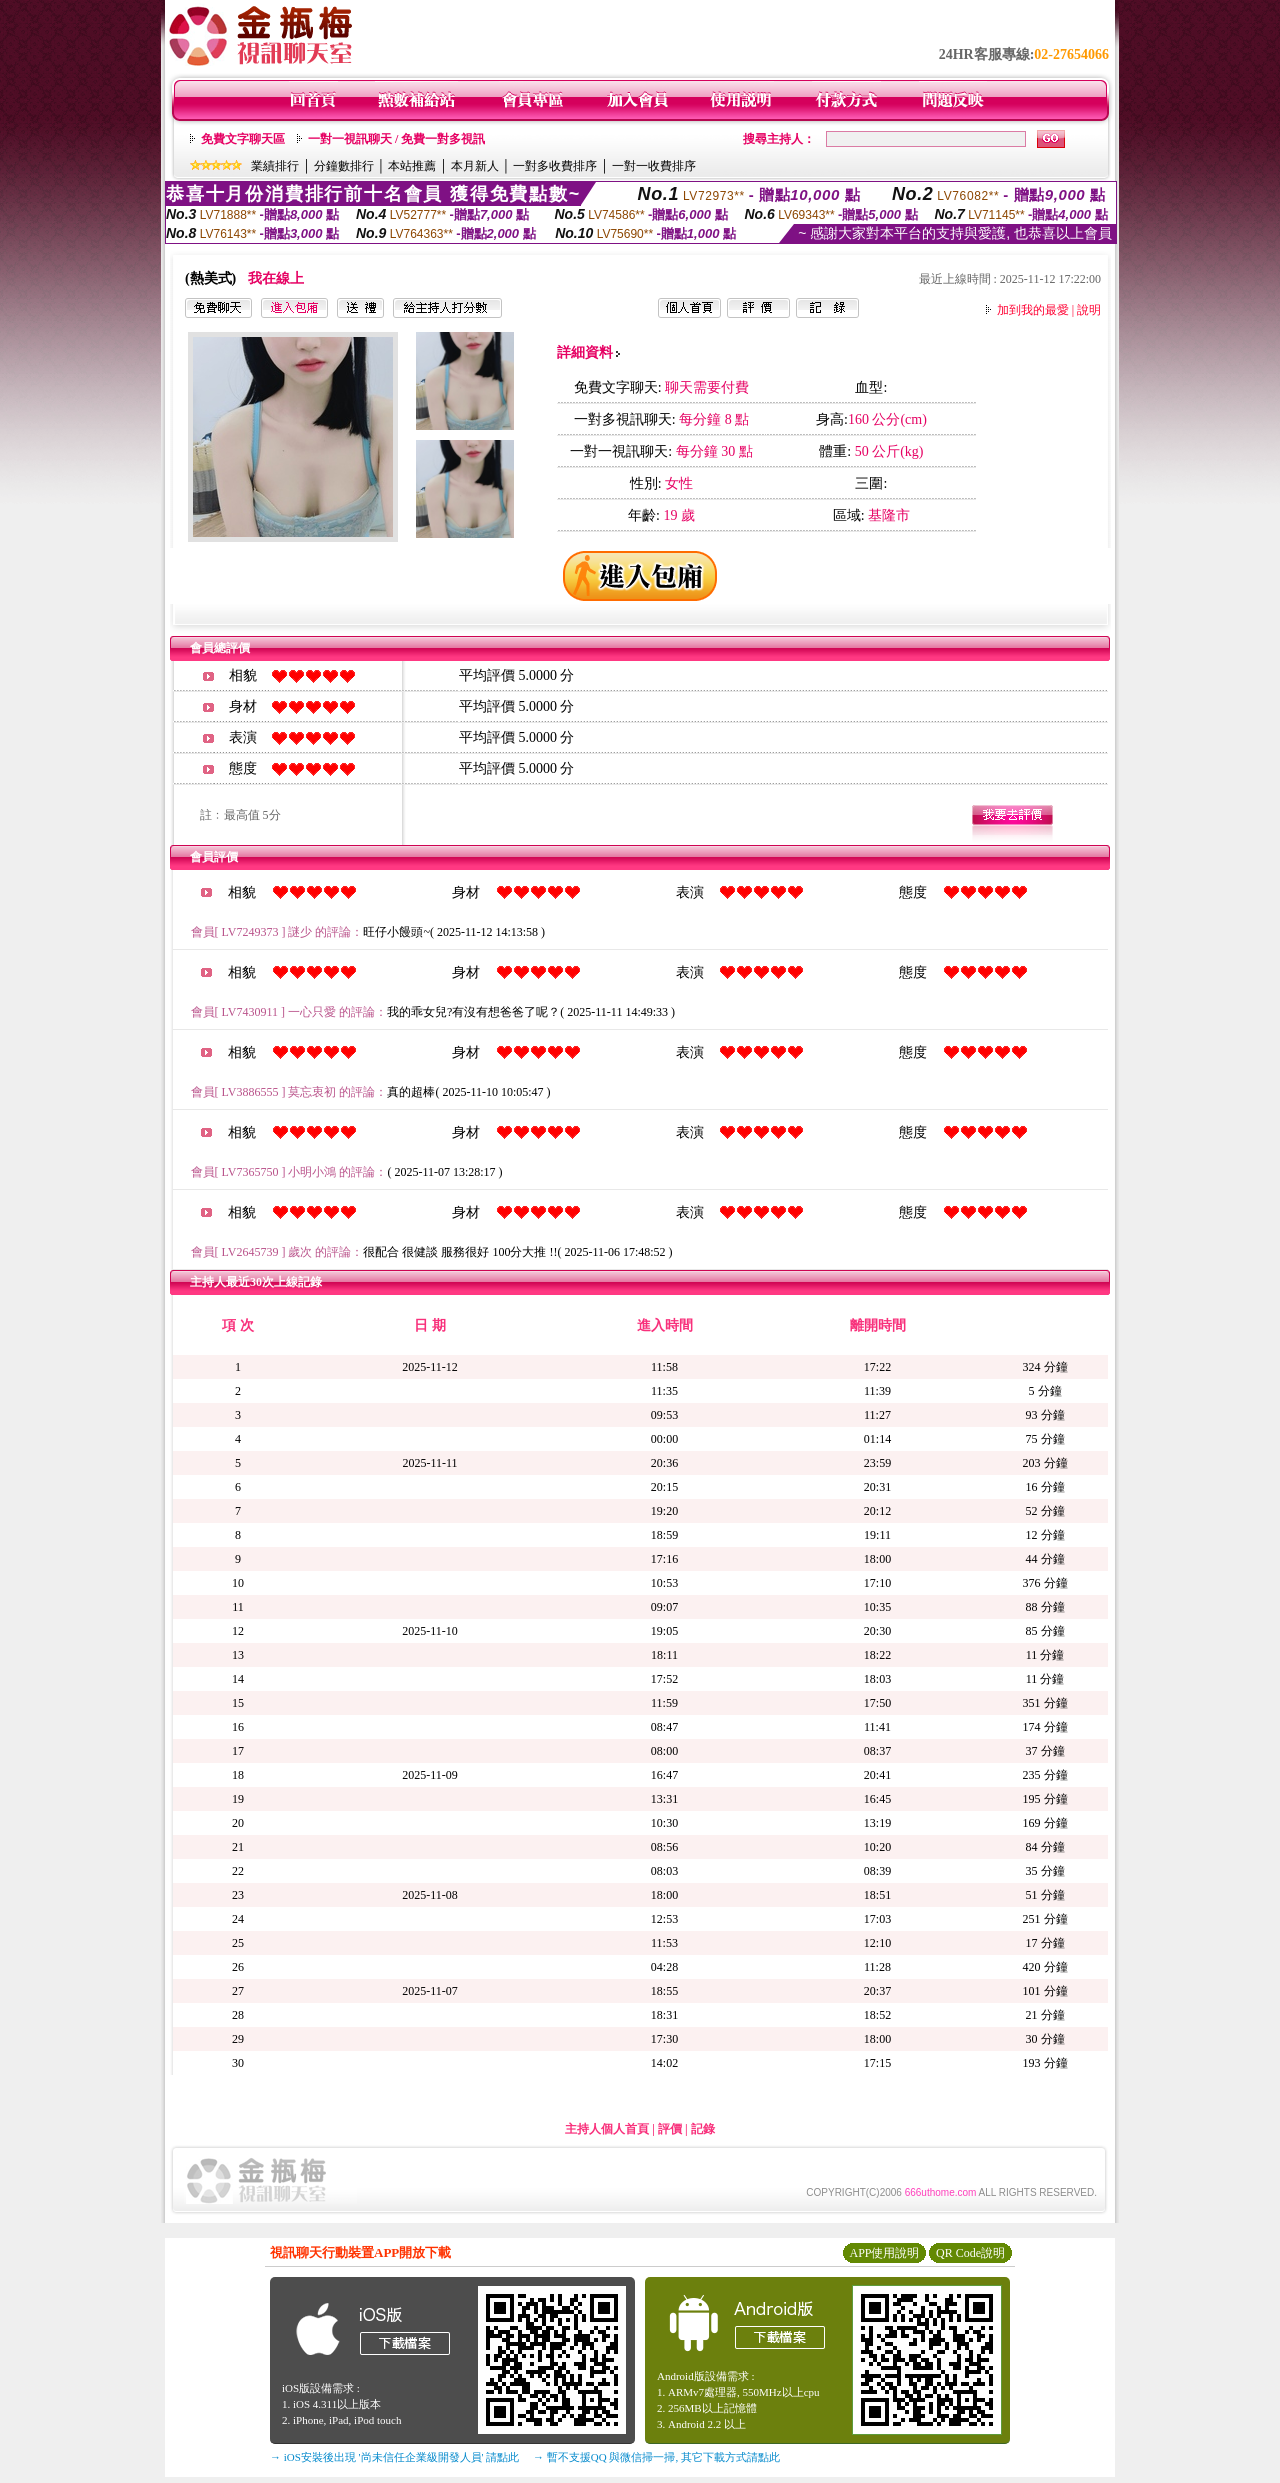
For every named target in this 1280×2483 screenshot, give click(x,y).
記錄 (703, 2129)
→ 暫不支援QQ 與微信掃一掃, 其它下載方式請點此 (656, 2457)
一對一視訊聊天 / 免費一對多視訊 (396, 139)
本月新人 (475, 166)
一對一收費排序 (654, 166)
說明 (1089, 310)
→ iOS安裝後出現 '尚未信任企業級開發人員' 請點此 (394, 2457)
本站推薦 (412, 166)
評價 (670, 2129)
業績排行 (275, 166)
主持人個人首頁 (607, 2129)
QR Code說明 (970, 2253)
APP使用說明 (884, 2253)
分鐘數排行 (344, 166)
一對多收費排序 (555, 166)
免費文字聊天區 (243, 139)
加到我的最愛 (1033, 310)
